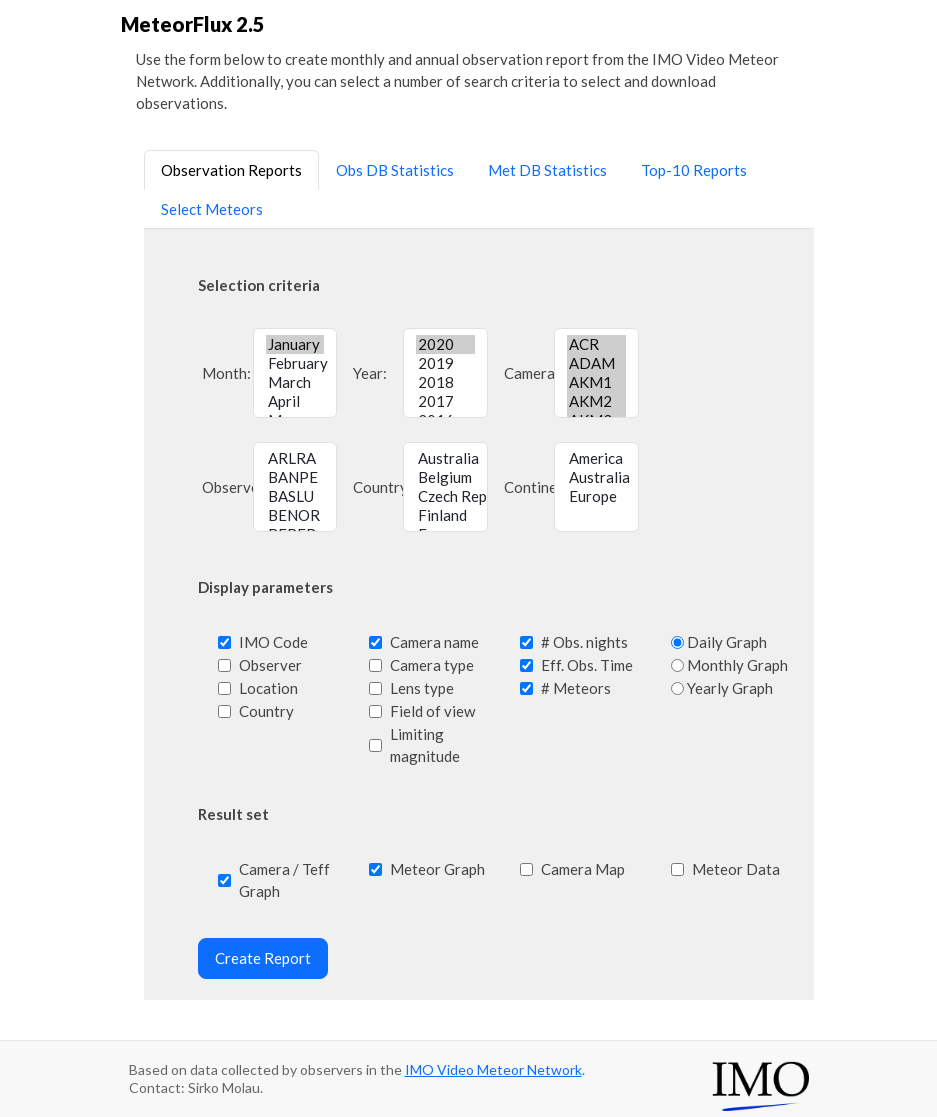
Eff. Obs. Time (587, 665)
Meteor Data (736, 869)
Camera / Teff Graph (284, 880)
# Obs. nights (584, 642)
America (596, 458)
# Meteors (576, 688)
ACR (596, 344)
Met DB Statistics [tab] (547, 170)
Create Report (263, 958)
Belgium (445, 477)
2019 (445, 363)
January (295, 344)
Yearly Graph (730, 688)
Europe (596, 496)
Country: (376, 487)
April (295, 401)
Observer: (225, 487)
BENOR (295, 515)
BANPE (295, 477)
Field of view (432, 711)
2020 (445, 344)
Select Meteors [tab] (212, 209)
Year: (370, 373)
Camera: (527, 373)
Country (266, 711)
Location (268, 688)
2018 (445, 382)
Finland (445, 515)
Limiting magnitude (425, 745)
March (295, 382)
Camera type (432, 665)
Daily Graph (727, 642)
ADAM (596, 363)
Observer (270, 665)
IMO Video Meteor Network (493, 1069)
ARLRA (295, 458)
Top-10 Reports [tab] (694, 170)
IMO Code (273, 642)
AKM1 (596, 382)
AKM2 (596, 401)
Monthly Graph (737, 665)
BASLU (295, 496)
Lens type (422, 688)
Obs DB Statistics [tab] (395, 170)
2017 (445, 401)
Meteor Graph (437, 869)
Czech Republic (445, 496)
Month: (225, 373)
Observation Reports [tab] (231, 170)
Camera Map (583, 869)
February (295, 363)
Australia (445, 458)
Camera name (434, 642)
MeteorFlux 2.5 (193, 24)
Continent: (527, 487)
